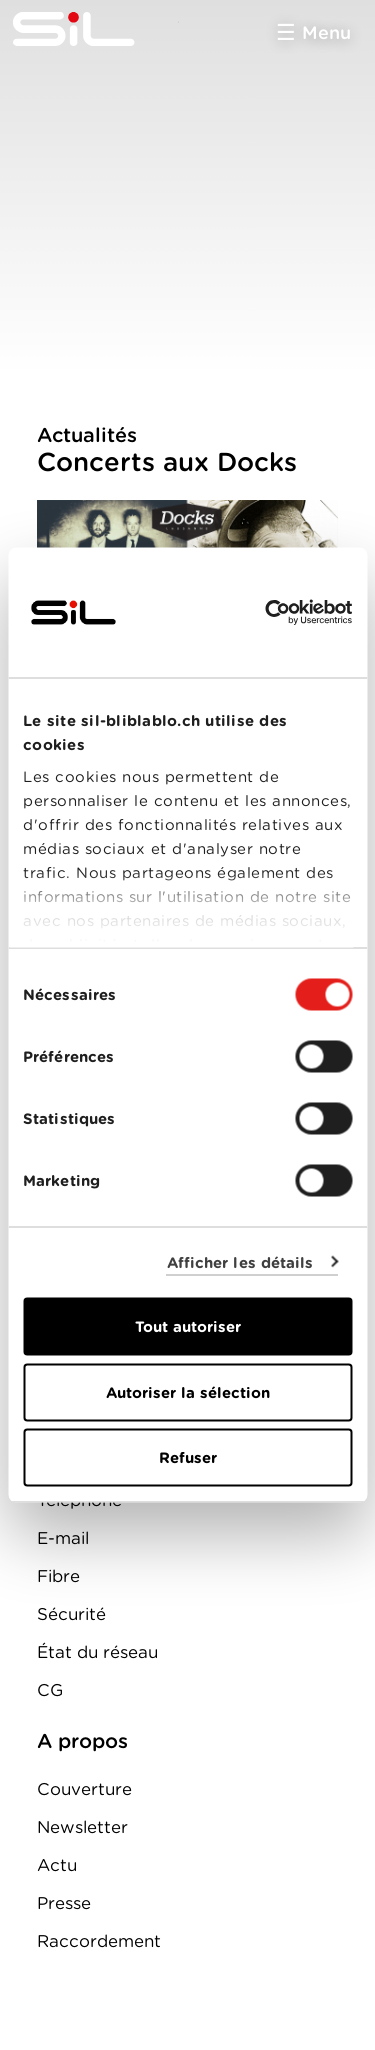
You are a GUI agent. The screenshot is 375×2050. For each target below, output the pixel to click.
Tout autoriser (188, 1327)
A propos (82, 1741)
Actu (57, 1865)
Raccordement (99, 1941)
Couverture (84, 1789)
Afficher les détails (240, 1262)
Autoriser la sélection (188, 1392)
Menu (326, 32)
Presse (64, 1903)
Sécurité (71, 1614)
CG (50, 1690)
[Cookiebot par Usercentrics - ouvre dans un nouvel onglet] (267, 613)
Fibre (58, 1576)
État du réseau (97, 1652)
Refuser (188, 1458)
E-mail (63, 1538)
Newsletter (82, 1827)
